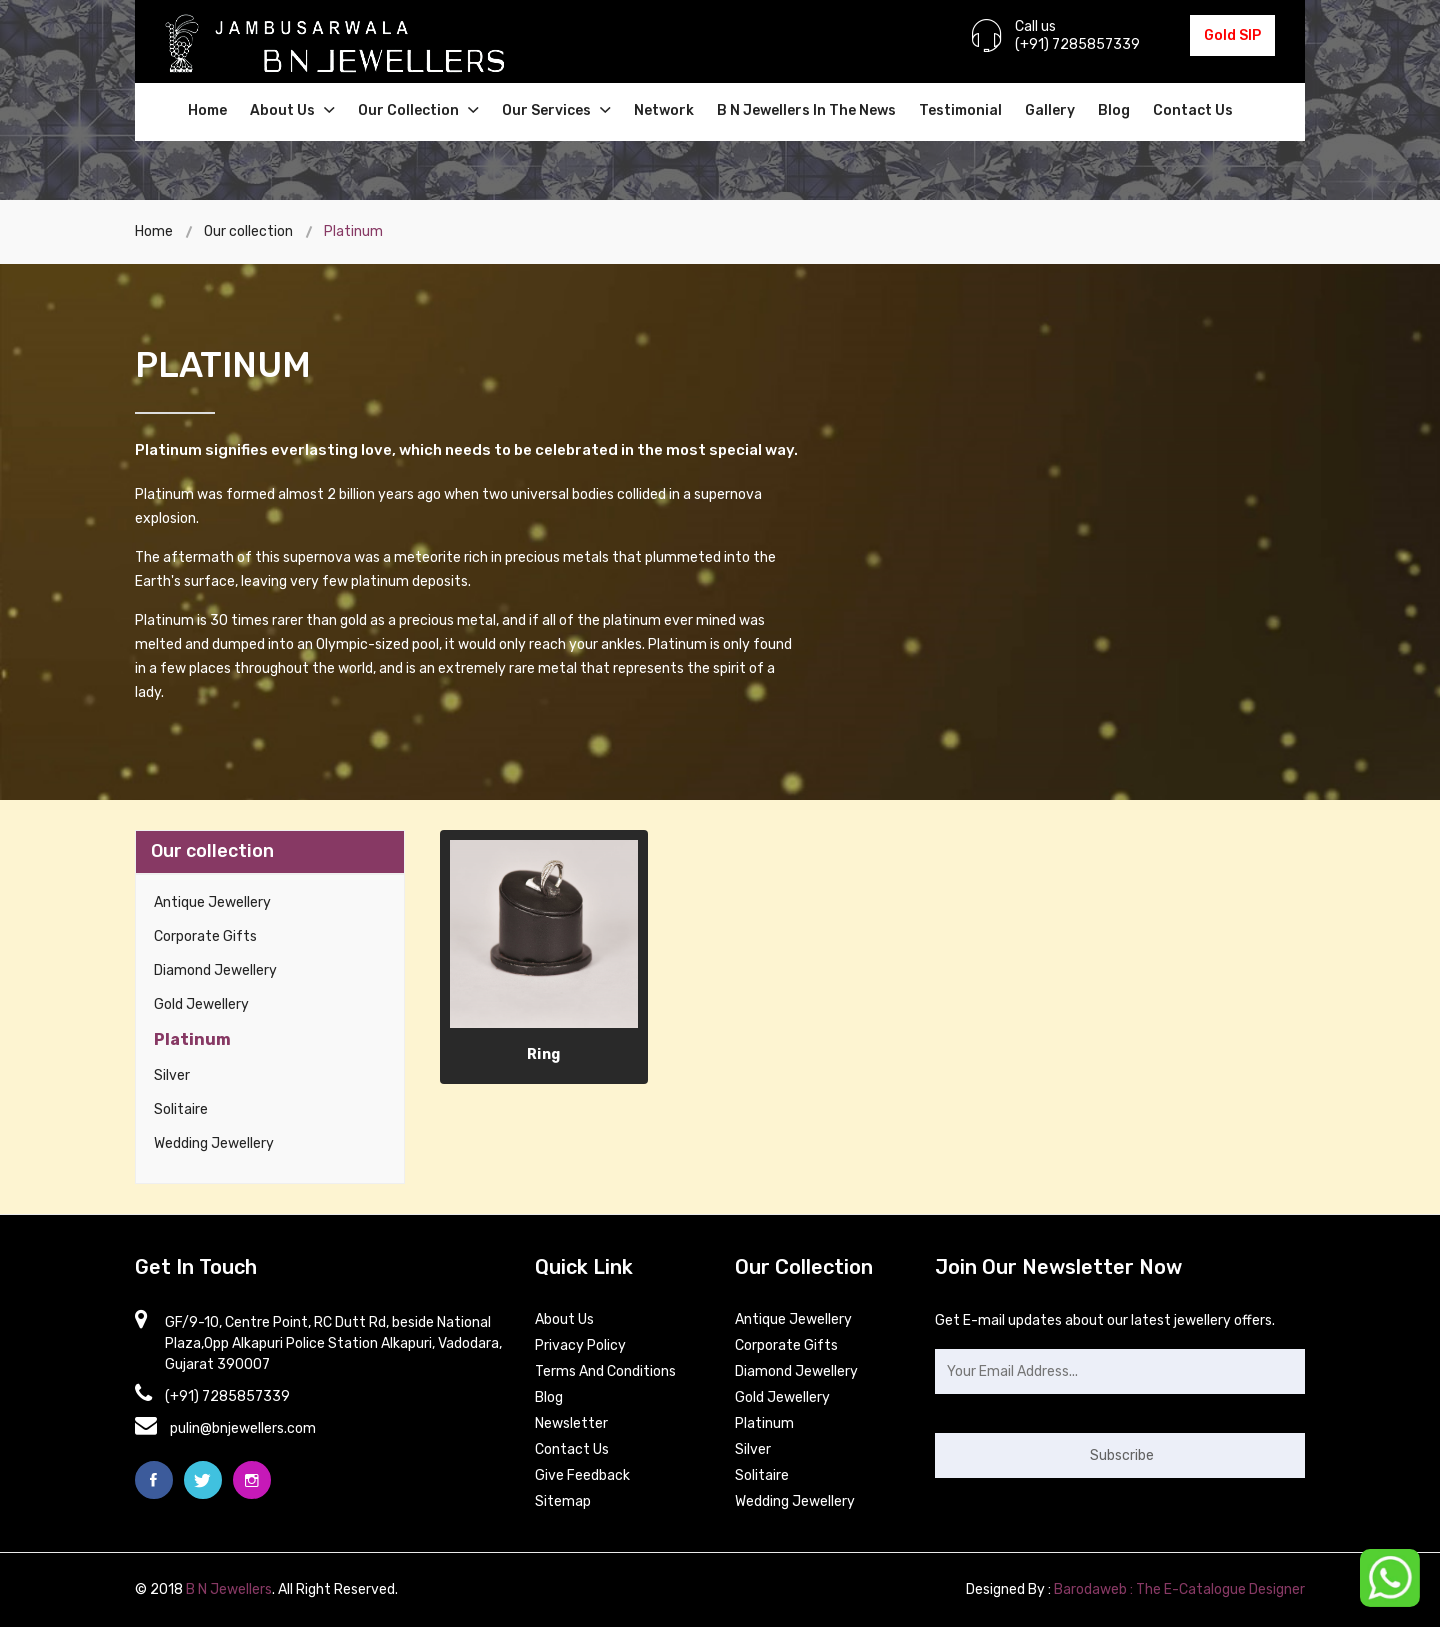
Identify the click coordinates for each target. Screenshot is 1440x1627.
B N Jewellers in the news (806, 110)
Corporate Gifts (205, 936)
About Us (292, 110)
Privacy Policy (580, 1345)
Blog (1114, 110)
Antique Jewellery (212, 902)
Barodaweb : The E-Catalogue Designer (1179, 1589)
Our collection (248, 231)
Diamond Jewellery (215, 970)
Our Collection (418, 110)
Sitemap (563, 1501)
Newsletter (571, 1423)
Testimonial (960, 110)
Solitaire (181, 1109)
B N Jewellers (229, 1589)
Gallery (1050, 110)
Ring (544, 1054)
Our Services (556, 110)
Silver (172, 1075)
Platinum (192, 1039)
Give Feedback (582, 1475)
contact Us (572, 1449)
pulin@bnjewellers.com (243, 1428)
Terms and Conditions (605, 1371)
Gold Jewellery (201, 1004)
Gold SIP (1232, 35)
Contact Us (1193, 110)
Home (207, 110)
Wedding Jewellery (214, 1143)
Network (664, 110)
